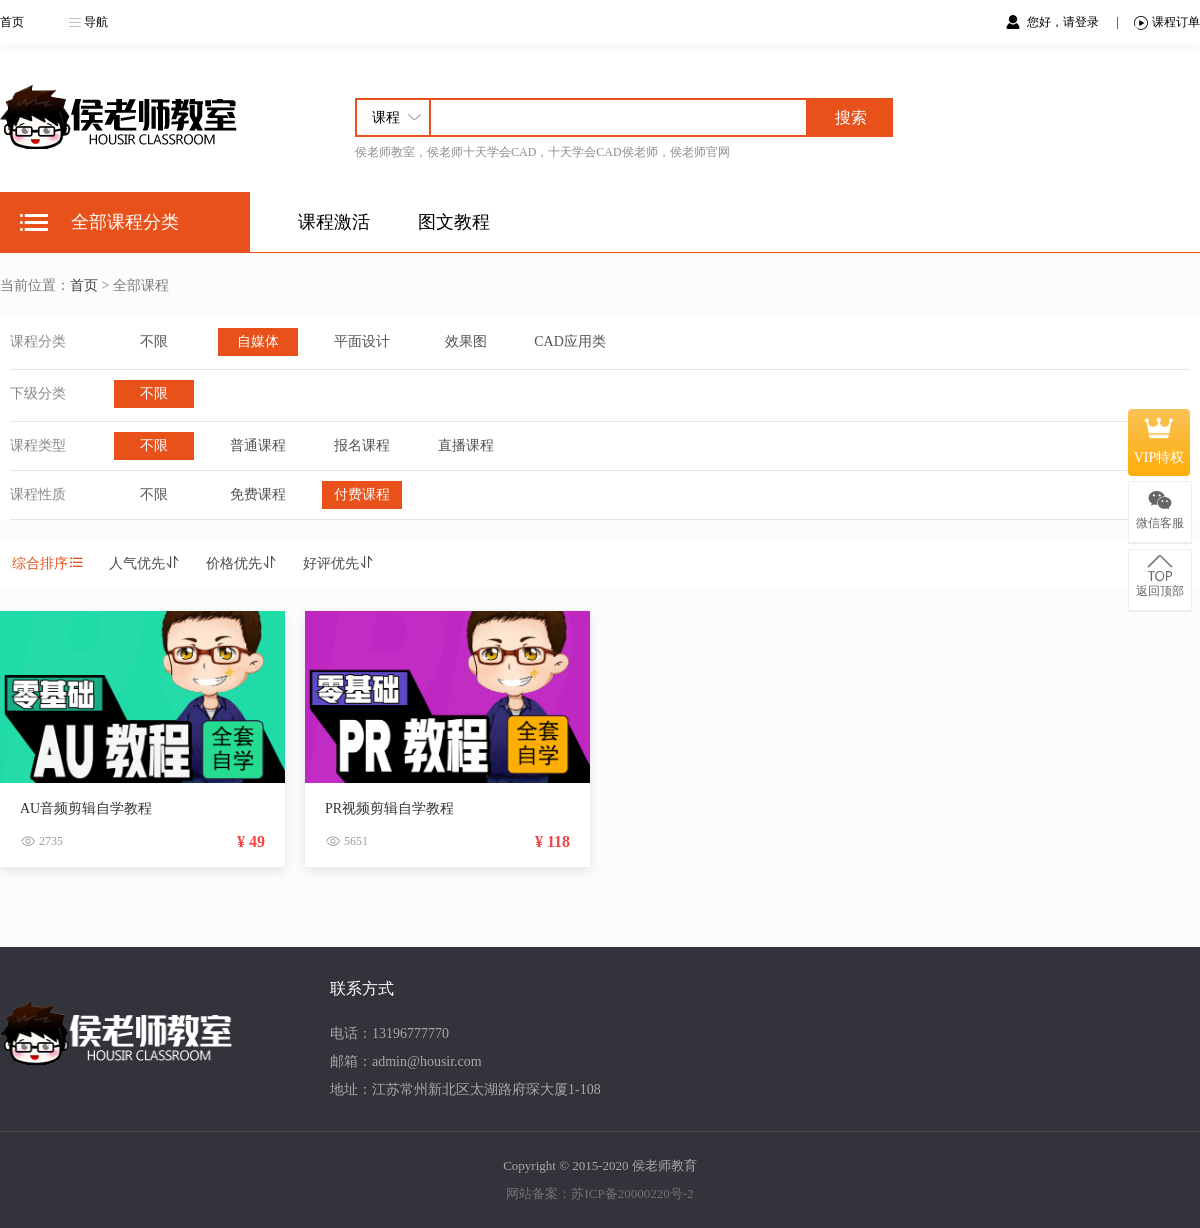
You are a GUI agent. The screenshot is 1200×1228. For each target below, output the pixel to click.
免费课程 (258, 494)
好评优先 (339, 563)
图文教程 (454, 222)
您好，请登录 (1064, 22)
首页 (12, 22)
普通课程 (258, 445)
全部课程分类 (125, 222)
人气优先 (145, 563)
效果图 (466, 341)
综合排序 (48, 563)
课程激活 (334, 222)
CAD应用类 (570, 341)
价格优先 (242, 563)
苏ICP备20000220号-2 (632, 1193)
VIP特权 (1159, 442)
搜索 (851, 117)
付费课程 (362, 494)
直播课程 (466, 445)
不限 (154, 341)
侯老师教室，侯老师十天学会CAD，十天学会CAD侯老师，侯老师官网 (542, 152)
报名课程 (362, 445)
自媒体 (258, 341)
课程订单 (1167, 22)
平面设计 (362, 341)
